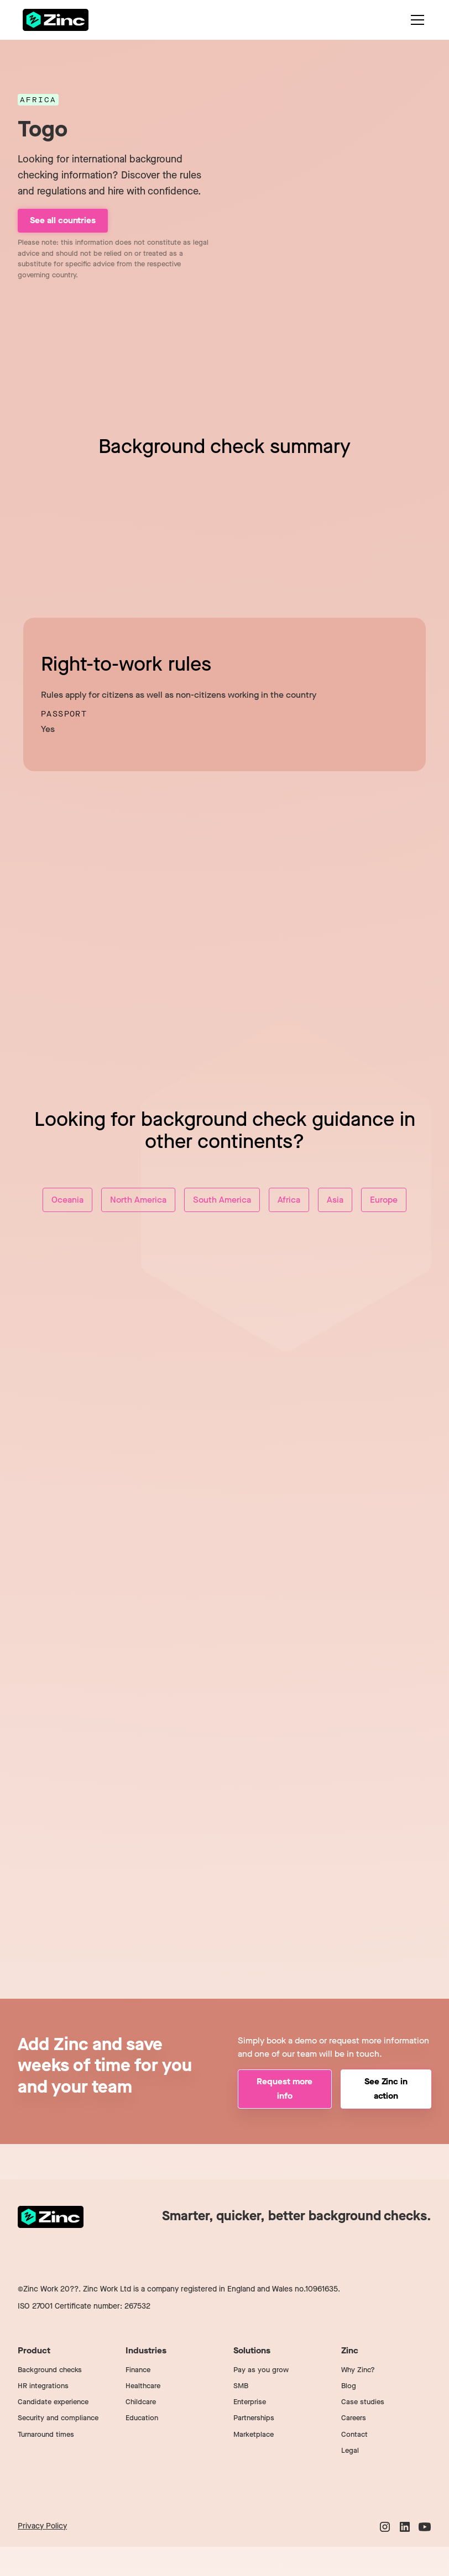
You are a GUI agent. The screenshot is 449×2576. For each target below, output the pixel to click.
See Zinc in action (386, 2088)
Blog (348, 2385)
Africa (289, 1199)
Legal (350, 2450)
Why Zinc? (358, 2369)
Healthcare (143, 2385)
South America (222, 1199)
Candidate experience (53, 2401)
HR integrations (43, 2385)
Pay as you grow (261, 2369)
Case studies (362, 2401)
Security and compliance (58, 2417)
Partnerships (253, 2417)
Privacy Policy (42, 2526)
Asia (335, 1199)
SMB (240, 2385)
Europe (384, 1199)
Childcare (141, 2401)
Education (142, 2417)
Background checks (50, 2369)
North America (138, 1199)
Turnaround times (46, 2434)
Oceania (67, 1199)
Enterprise (249, 2401)
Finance (138, 2369)
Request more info (284, 2088)
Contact (354, 2434)
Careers (353, 2417)
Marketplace (253, 2434)
